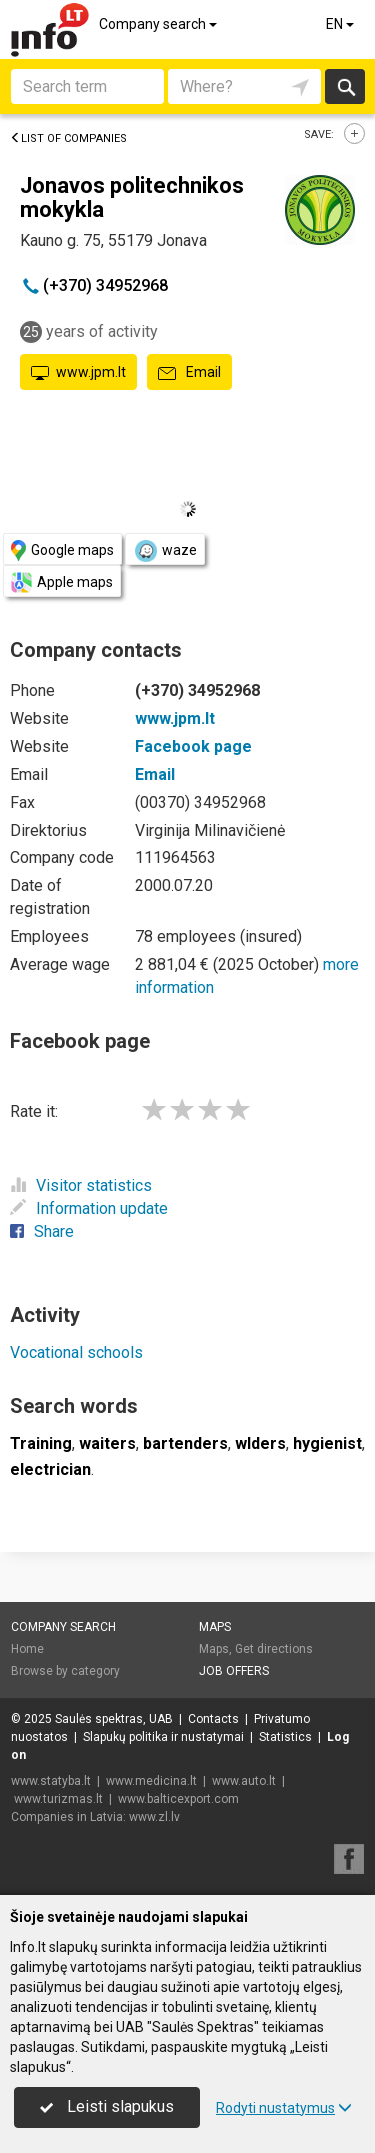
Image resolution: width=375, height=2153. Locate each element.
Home (27, 1649)
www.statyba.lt (51, 1781)
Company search (159, 24)
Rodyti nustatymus (284, 2108)
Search (345, 86)
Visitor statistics (81, 1185)
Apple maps (62, 582)
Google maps (62, 550)
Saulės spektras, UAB (114, 1719)
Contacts (213, 1719)
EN (341, 24)
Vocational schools (76, 1352)
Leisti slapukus (107, 2106)
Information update (89, 1208)
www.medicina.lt (151, 1781)
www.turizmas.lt (58, 1799)
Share (42, 1231)
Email (189, 373)
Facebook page (193, 746)
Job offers (234, 1671)
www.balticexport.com (178, 1799)
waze (165, 551)
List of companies (68, 138)
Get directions (274, 1649)
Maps (215, 1627)
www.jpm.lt (78, 373)
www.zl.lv (154, 1817)
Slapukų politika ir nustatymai (163, 1737)
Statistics (285, 1737)
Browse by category (65, 1671)
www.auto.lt (244, 1781)
